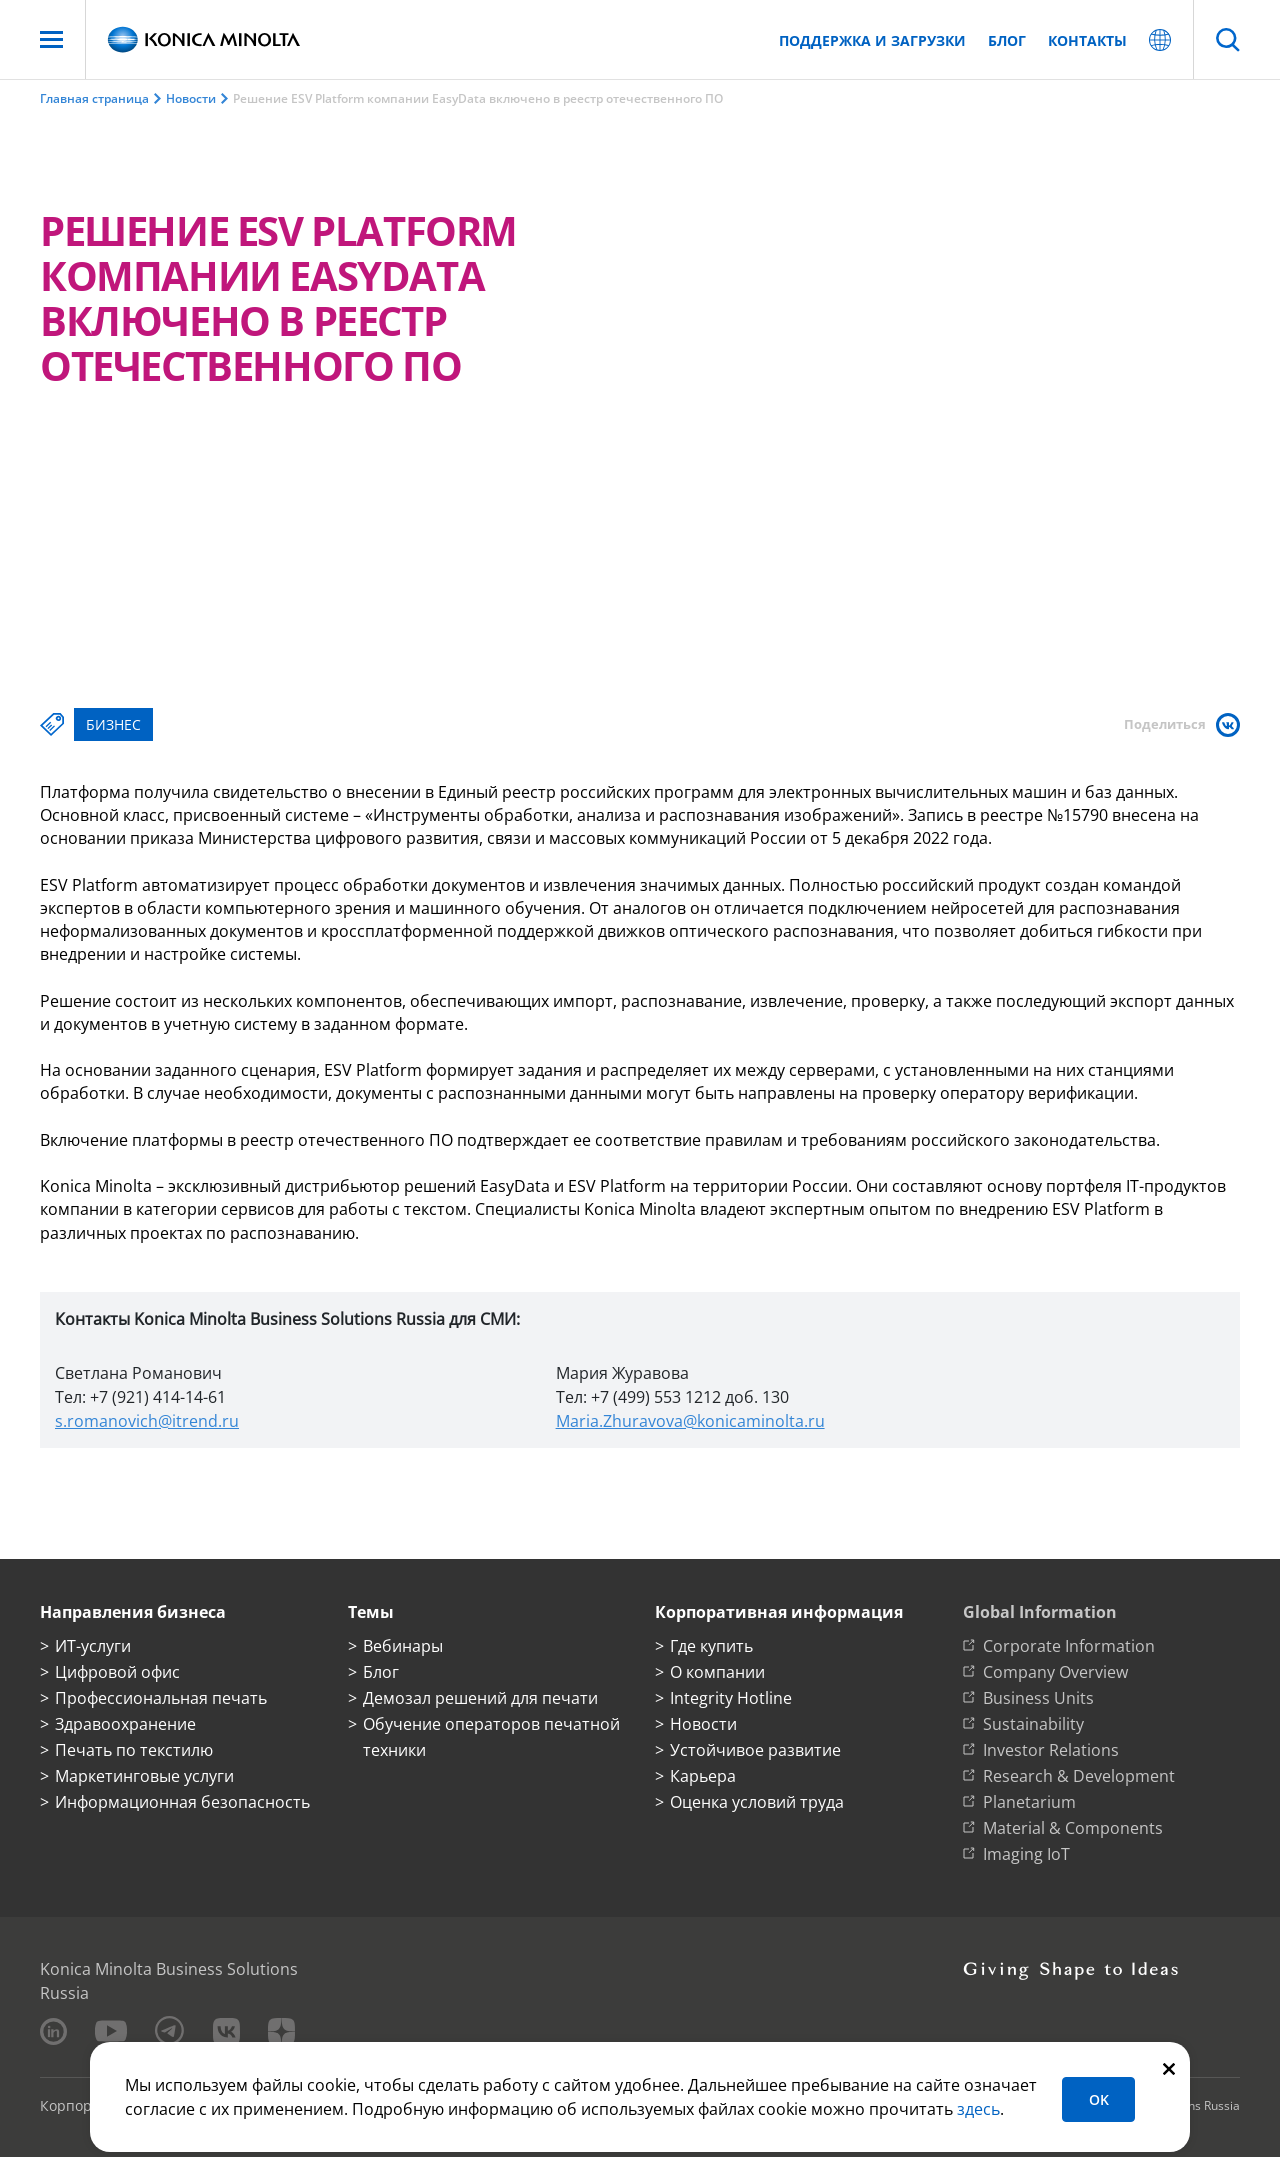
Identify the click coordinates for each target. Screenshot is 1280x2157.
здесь (978, 2109)
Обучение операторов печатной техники (491, 1737)
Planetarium (1029, 1802)
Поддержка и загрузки (872, 40)
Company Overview (1055, 1672)
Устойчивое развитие (755, 1750)
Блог (1007, 40)
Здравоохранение (125, 1724)
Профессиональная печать (161, 1698)
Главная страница (94, 98)
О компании (717, 1672)
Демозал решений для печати (480, 1698)
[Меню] (51, 39)
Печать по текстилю (134, 1750)
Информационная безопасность (182, 1802)
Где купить (711, 1646)
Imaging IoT (1026, 1854)
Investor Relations (1051, 1750)
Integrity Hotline (731, 1698)
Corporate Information (1069, 1646)
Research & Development (1079, 1776)
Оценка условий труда (757, 1802)
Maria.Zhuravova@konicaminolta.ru (690, 1421)
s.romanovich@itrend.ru (147, 1421)
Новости (191, 98)
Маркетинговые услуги (144, 1776)
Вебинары (403, 1646)
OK (1099, 2099)
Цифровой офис (117, 1672)
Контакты (1087, 40)
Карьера (703, 1776)
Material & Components (1073, 1828)
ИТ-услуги (93, 1646)
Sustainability (1033, 1724)
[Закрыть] (1169, 2067)
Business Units (1038, 1698)
